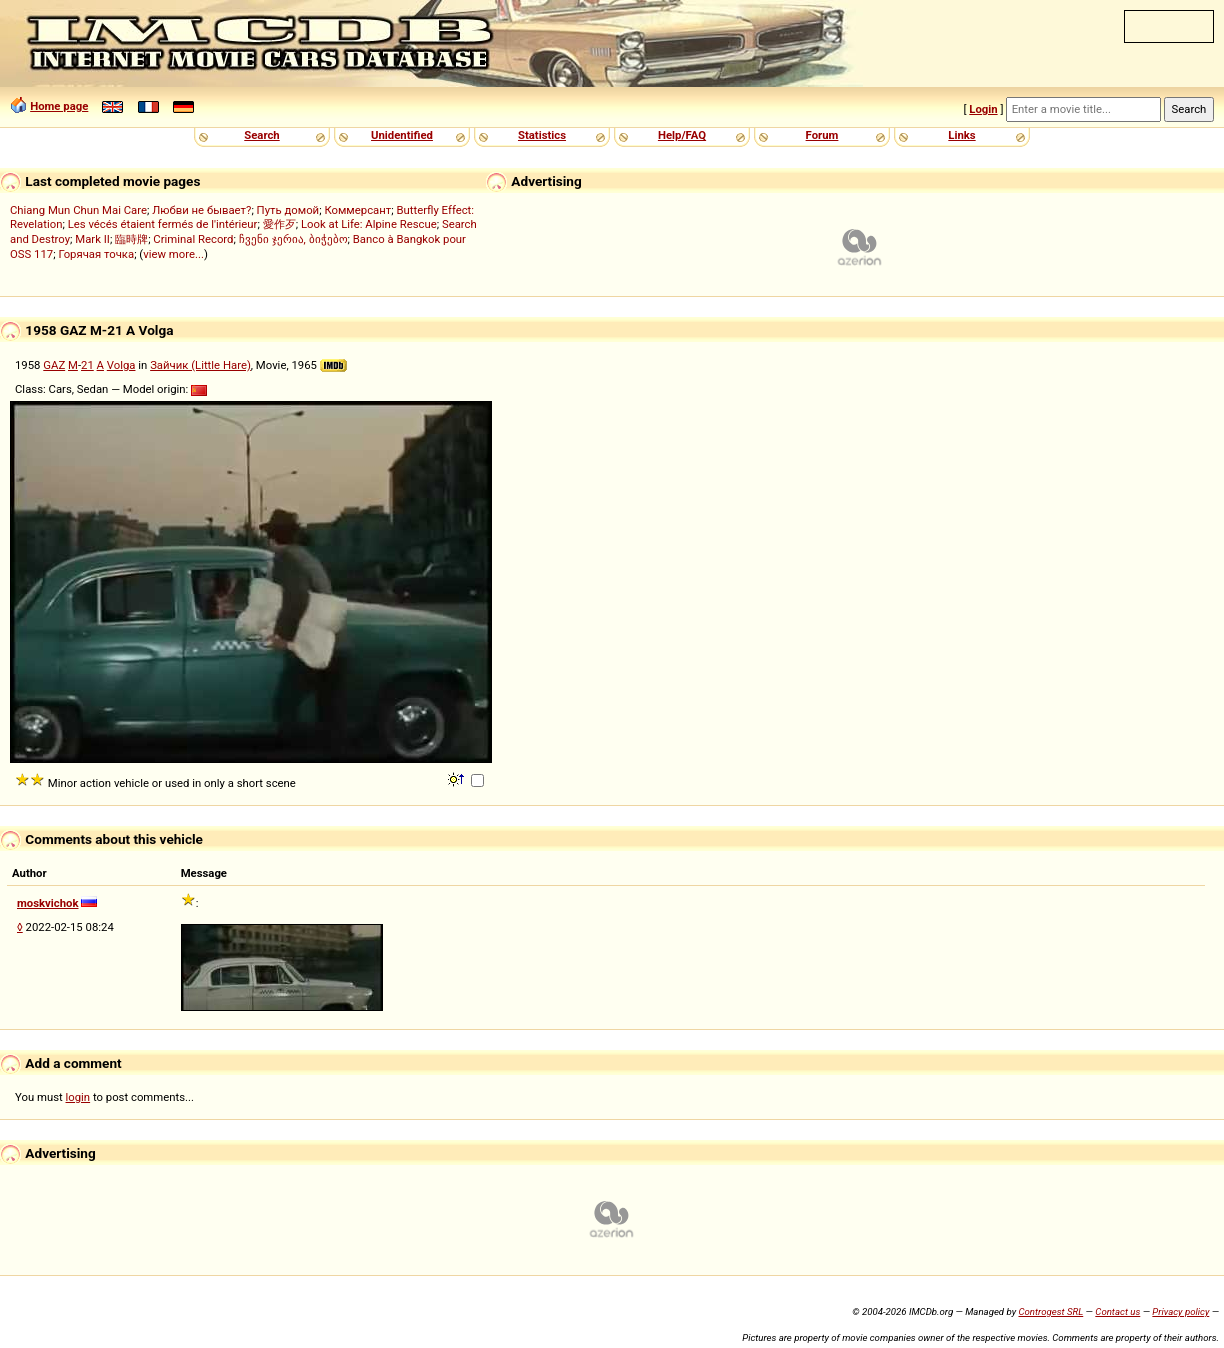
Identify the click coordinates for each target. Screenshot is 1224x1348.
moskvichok (48, 903)
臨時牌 (131, 239)
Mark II (92, 239)
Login (983, 109)
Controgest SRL (1050, 1311)
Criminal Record (193, 239)
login (78, 1097)
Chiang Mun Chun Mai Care (78, 210)
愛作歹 (279, 224)
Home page (59, 106)
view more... (173, 254)
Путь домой (288, 210)
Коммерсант (357, 210)
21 (87, 365)
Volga (121, 365)
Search (261, 135)
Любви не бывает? (201, 210)
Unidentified (402, 135)
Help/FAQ (682, 135)
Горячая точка (96, 254)
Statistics (542, 135)
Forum (822, 135)
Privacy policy (1180, 1311)
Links (961, 135)
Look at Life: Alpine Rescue (369, 224)
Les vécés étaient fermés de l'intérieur (163, 224)
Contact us (1117, 1311)
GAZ (54, 365)
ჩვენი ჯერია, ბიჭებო (293, 239)
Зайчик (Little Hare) (200, 365)
